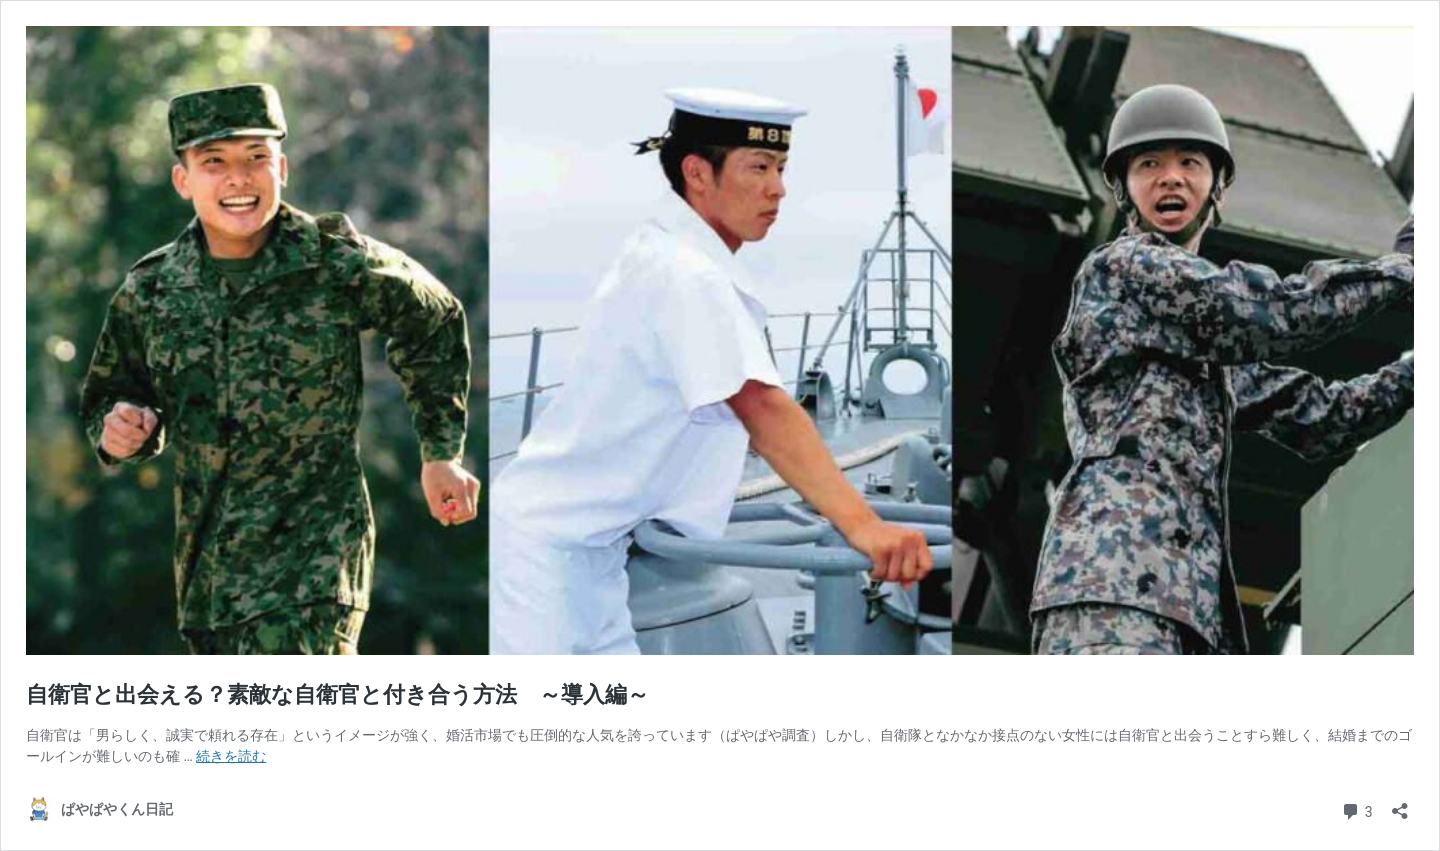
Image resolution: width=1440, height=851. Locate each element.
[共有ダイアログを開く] (1400, 804)
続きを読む (231, 756)
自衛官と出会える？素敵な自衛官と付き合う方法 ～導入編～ (337, 694)
